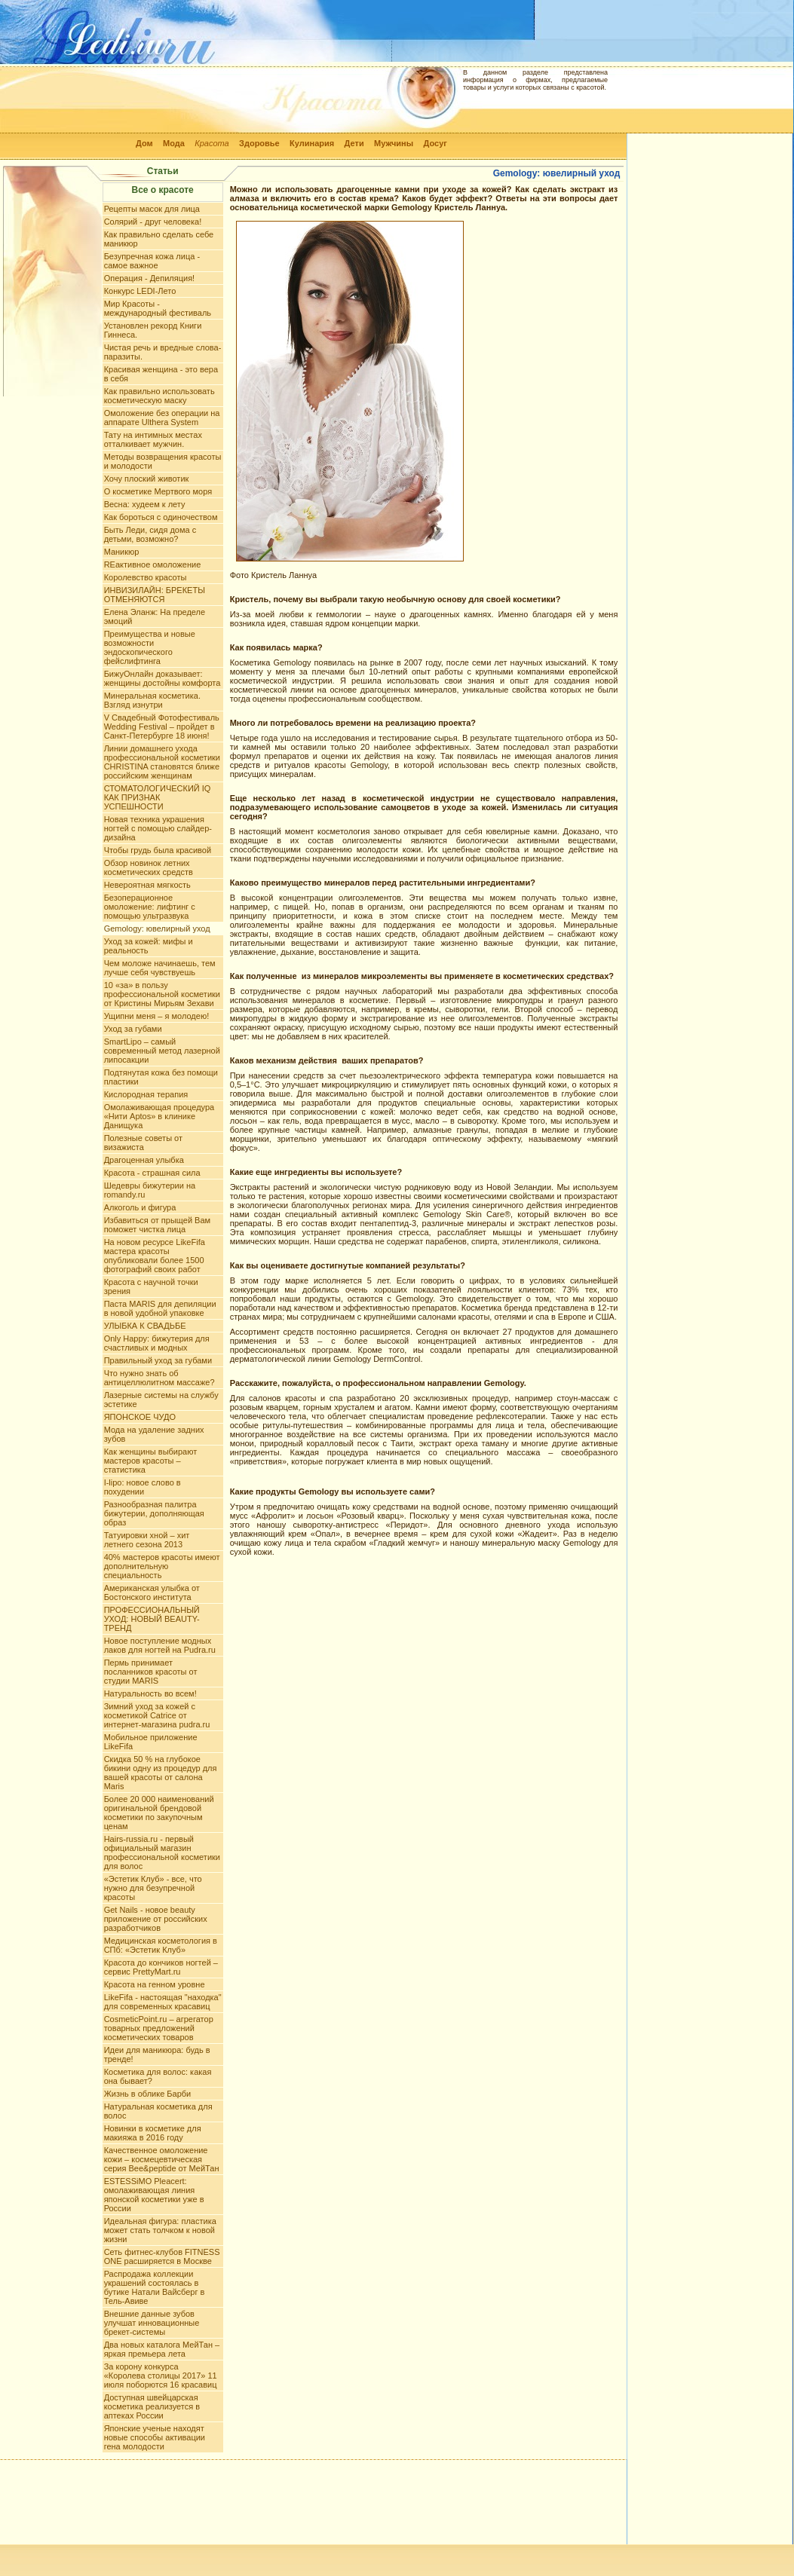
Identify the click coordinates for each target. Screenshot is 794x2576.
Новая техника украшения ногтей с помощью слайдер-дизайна (158, 828)
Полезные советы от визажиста (143, 1143)
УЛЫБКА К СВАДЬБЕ (145, 1325)
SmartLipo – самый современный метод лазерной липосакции (162, 1050)
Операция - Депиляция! (149, 278)
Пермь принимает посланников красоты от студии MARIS (151, 1671)
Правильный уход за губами (158, 1360)
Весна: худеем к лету (144, 504)
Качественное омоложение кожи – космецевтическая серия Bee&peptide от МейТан (161, 2159)
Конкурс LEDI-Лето (140, 290)
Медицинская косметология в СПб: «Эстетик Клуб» (160, 1945)
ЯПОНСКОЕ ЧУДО (140, 1416)
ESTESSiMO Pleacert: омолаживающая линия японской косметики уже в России (154, 2195)
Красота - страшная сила (152, 1172)
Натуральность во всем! (150, 1693)
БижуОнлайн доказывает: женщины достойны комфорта (162, 678)
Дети (354, 143)
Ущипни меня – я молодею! (157, 1015)
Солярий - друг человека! (153, 221)
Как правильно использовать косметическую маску (159, 396)
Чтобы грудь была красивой (157, 850)
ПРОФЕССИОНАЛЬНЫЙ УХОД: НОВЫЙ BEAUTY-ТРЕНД (152, 1618)
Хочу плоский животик (146, 478)
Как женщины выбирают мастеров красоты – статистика (151, 1460)
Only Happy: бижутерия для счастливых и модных (157, 1343)
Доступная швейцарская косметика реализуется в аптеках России (152, 2406)
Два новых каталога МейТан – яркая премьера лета (162, 2349)
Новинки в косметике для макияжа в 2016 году (152, 2133)
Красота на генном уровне (154, 1984)
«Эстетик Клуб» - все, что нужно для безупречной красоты (153, 1887)
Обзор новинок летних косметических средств (148, 867)
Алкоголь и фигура (140, 1207)
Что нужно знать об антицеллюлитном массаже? (159, 1378)
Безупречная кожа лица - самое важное (152, 261)
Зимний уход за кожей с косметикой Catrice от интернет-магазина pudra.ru (157, 1715)
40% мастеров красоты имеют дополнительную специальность (162, 1566)
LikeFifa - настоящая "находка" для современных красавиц (163, 2002)
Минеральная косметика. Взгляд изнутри (152, 700)
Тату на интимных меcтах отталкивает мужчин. (153, 439)
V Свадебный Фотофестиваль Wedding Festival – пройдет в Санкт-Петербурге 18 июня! (161, 726)
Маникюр (121, 551)
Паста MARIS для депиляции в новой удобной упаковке (160, 1308)
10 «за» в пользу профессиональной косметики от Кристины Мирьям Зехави (162, 994)
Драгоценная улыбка (144, 1159)
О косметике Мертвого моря (158, 491)
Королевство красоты (145, 577)
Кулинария (312, 143)
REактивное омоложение (152, 564)
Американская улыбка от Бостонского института (152, 1592)
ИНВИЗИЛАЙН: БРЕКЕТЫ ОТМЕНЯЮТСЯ (154, 595)
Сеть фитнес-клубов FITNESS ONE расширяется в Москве (162, 2256)
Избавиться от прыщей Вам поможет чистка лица (157, 1225)
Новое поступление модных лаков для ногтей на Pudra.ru (160, 1645)
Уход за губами (133, 1028)
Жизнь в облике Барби (148, 2093)
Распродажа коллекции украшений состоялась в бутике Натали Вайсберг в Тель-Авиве (154, 2287)
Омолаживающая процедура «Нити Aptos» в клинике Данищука (159, 1116)
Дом (144, 143)
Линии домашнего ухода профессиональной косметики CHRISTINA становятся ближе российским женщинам (162, 762)
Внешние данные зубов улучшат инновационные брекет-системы (152, 2322)
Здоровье (259, 143)
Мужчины (393, 143)
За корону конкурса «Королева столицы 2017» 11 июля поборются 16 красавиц (160, 2375)
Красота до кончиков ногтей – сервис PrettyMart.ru (161, 1967)
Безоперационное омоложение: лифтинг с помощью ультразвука (149, 906)
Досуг (434, 143)
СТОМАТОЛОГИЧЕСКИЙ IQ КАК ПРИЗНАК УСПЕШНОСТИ (157, 797)
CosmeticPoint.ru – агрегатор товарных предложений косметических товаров (158, 2028)
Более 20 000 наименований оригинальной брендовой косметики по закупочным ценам (159, 1812)
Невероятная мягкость (147, 884)
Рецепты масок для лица (152, 208)
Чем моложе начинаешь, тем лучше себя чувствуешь (160, 968)
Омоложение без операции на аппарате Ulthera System (162, 417)
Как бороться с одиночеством (161, 517)
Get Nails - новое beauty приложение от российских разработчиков (155, 1918)
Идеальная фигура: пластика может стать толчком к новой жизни (160, 2230)
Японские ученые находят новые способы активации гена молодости (154, 2437)
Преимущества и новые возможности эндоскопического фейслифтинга (149, 647)
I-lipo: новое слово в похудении (142, 1487)
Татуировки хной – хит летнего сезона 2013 (147, 1540)
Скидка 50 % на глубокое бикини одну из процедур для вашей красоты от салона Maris (160, 1773)
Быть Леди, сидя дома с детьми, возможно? (150, 534)
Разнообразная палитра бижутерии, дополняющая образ (154, 1513)
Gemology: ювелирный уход (157, 928)
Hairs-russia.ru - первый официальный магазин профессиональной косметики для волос (162, 1852)
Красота (212, 143)
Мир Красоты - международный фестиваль (157, 308)
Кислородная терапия (146, 1094)
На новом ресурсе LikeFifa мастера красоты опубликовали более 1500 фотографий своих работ (154, 1256)
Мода (174, 143)
